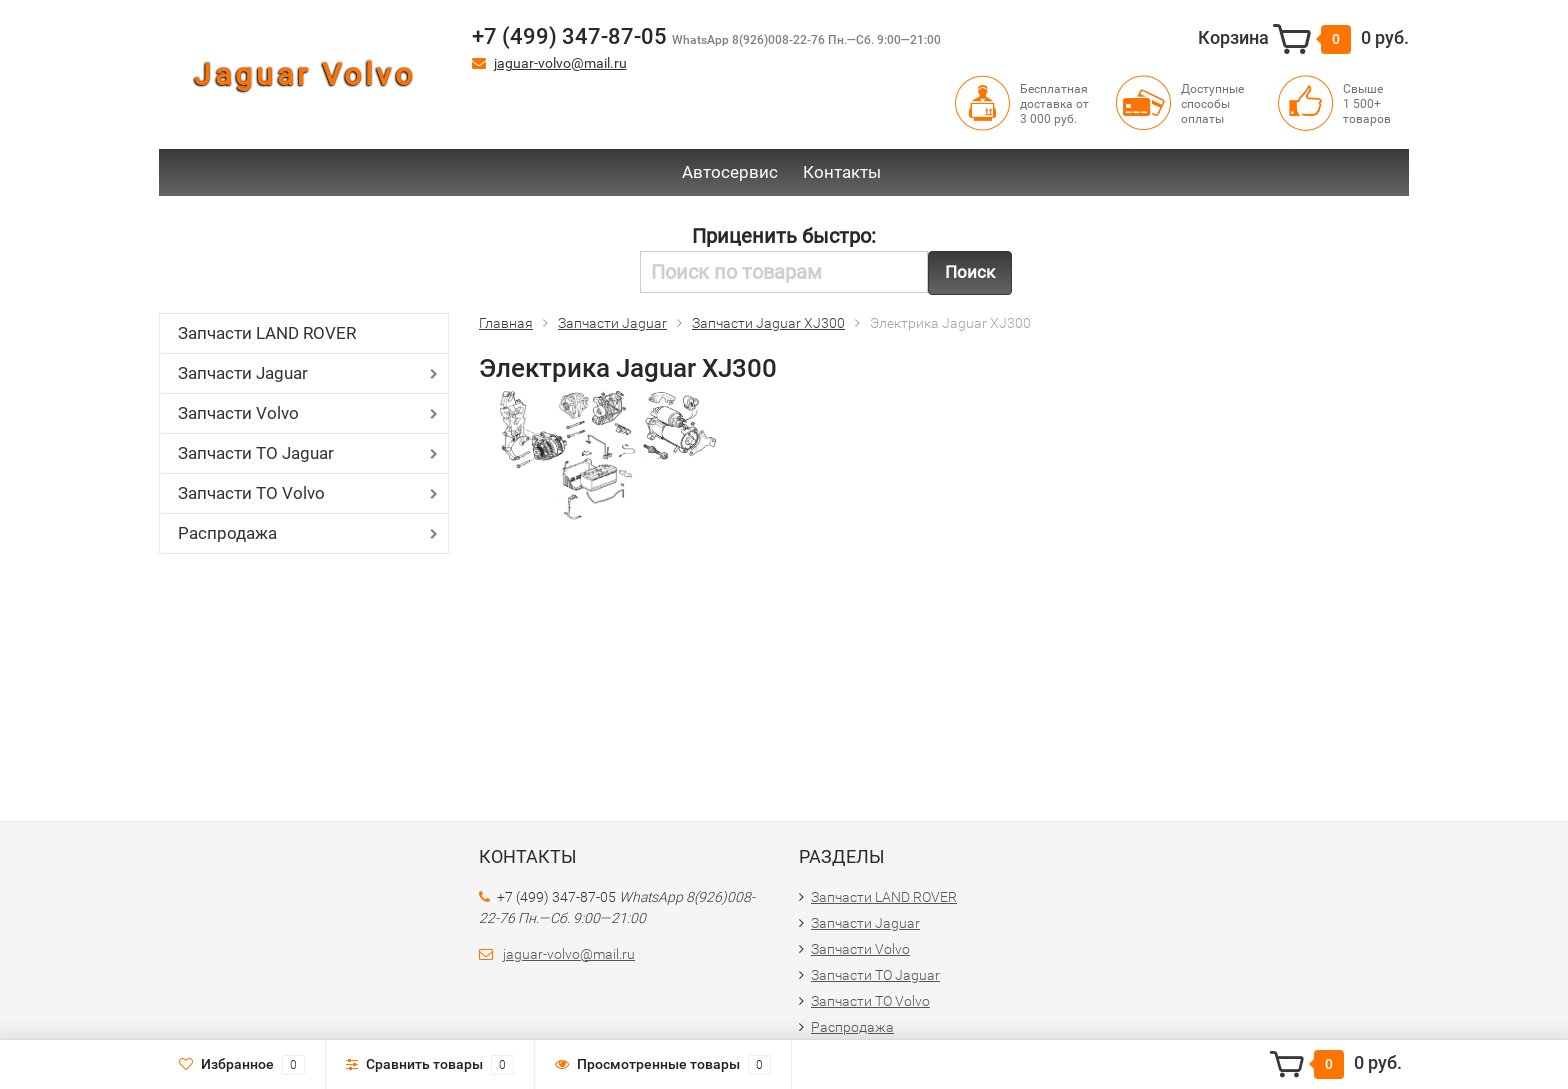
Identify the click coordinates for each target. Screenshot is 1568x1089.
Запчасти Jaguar (243, 373)
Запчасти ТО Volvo (251, 493)
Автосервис (730, 172)
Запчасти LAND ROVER (267, 333)
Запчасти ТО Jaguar (256, 453)
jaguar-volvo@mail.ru (560, 63)
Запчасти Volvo (238, 413)
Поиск (970, 272)
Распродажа (227, 533)
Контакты (842, 172)
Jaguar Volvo (305, 74)
